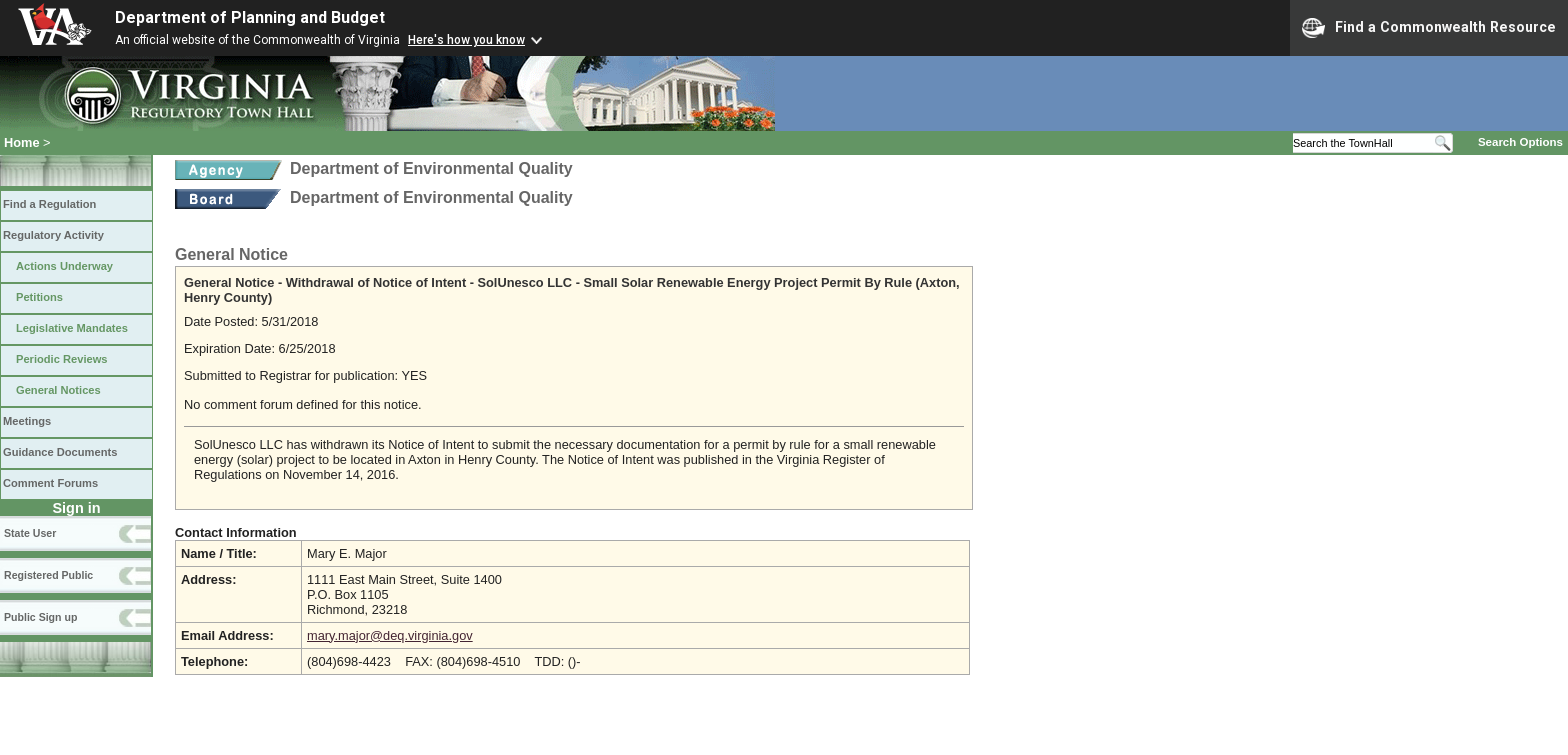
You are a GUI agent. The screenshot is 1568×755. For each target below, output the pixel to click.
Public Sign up (40, 617)
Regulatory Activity (53, 235)
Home (22, 142)
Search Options (1520, 142)
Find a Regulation (49, 204)
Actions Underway (64, 266)
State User (30, 533)
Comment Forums (50, 483)
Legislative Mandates (72, 328)
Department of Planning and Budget (250, 17)
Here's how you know (466, 40)
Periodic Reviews (62, 359)
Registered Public (48, 575)
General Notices (58, 390)
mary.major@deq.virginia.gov (390, 635)
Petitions (39, 297)
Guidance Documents (60, 452)
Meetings (27, 421)
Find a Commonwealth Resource (1429, 28)
